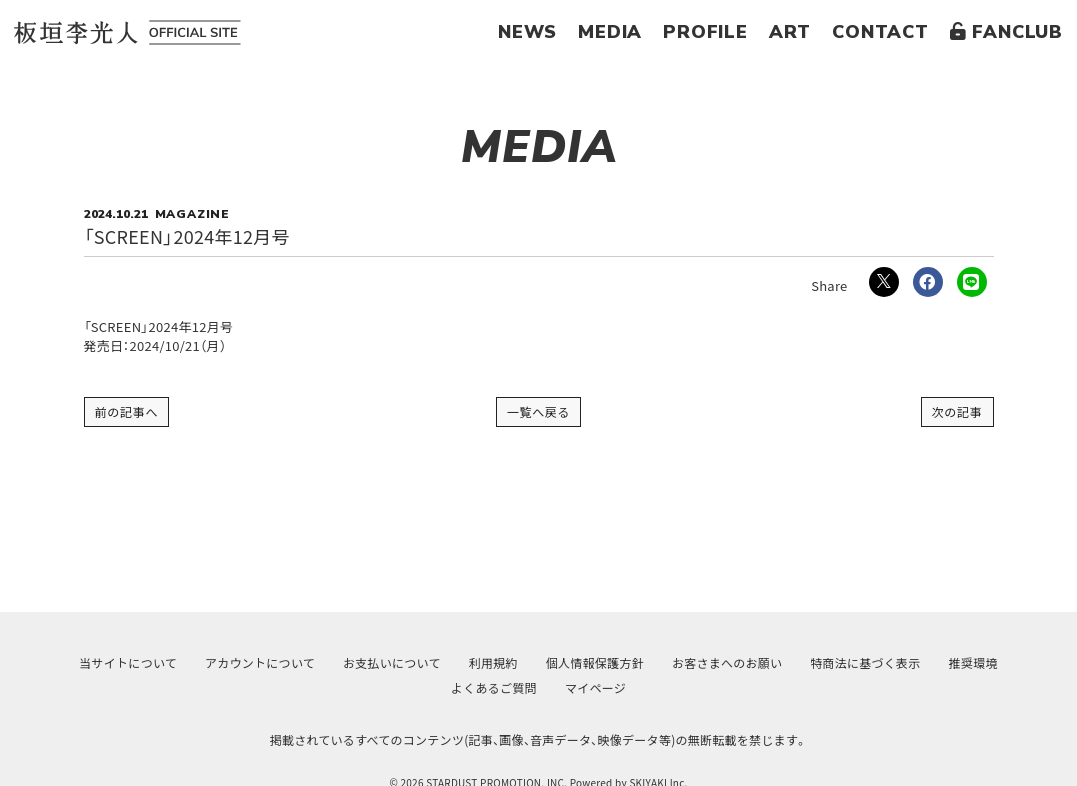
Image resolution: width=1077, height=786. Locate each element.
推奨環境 (973, 662)
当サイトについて (128, 662)
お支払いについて (392, 662)
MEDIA (610, 32)
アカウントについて (260, 662)
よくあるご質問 (494, 687)
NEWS (527, 32)
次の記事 (957, 411)
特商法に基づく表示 (865, 662)
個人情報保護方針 (595, 662)
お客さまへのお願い (727, 662)
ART (790, 32)
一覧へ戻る (539, 411)
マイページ (595, 687)
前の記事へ (127, 411)
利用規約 (493, 662)
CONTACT (880, 32)
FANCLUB (1006, 32)
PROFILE (705, 32)
